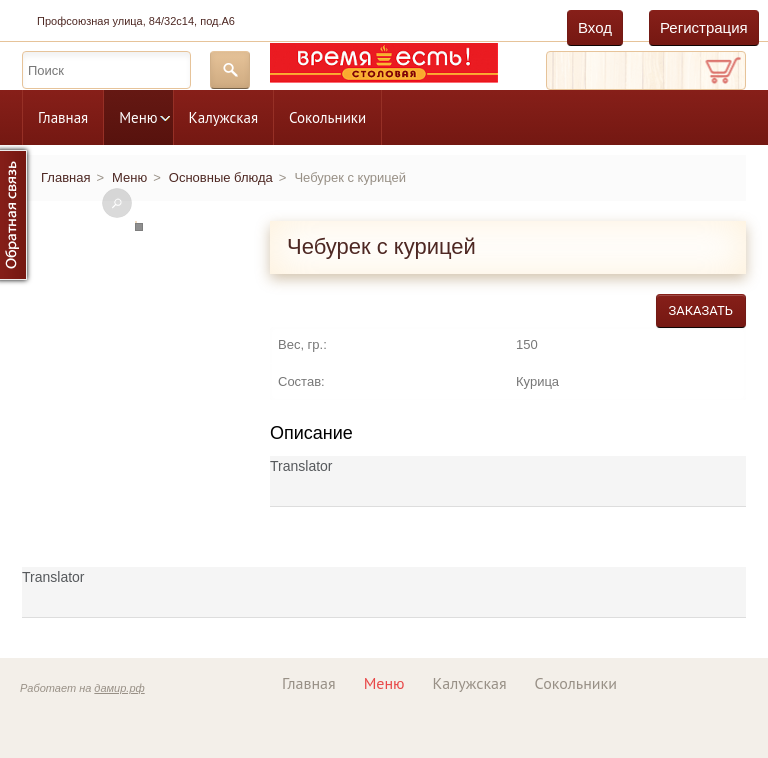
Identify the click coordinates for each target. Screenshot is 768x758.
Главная (63, 117)
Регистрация (704, 27)
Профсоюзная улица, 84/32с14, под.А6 (136, 21)
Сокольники (327, 117)
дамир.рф (119, 688)
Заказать (701, 310)
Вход (595, 27)
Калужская (223, 117)
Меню (138, 117)
